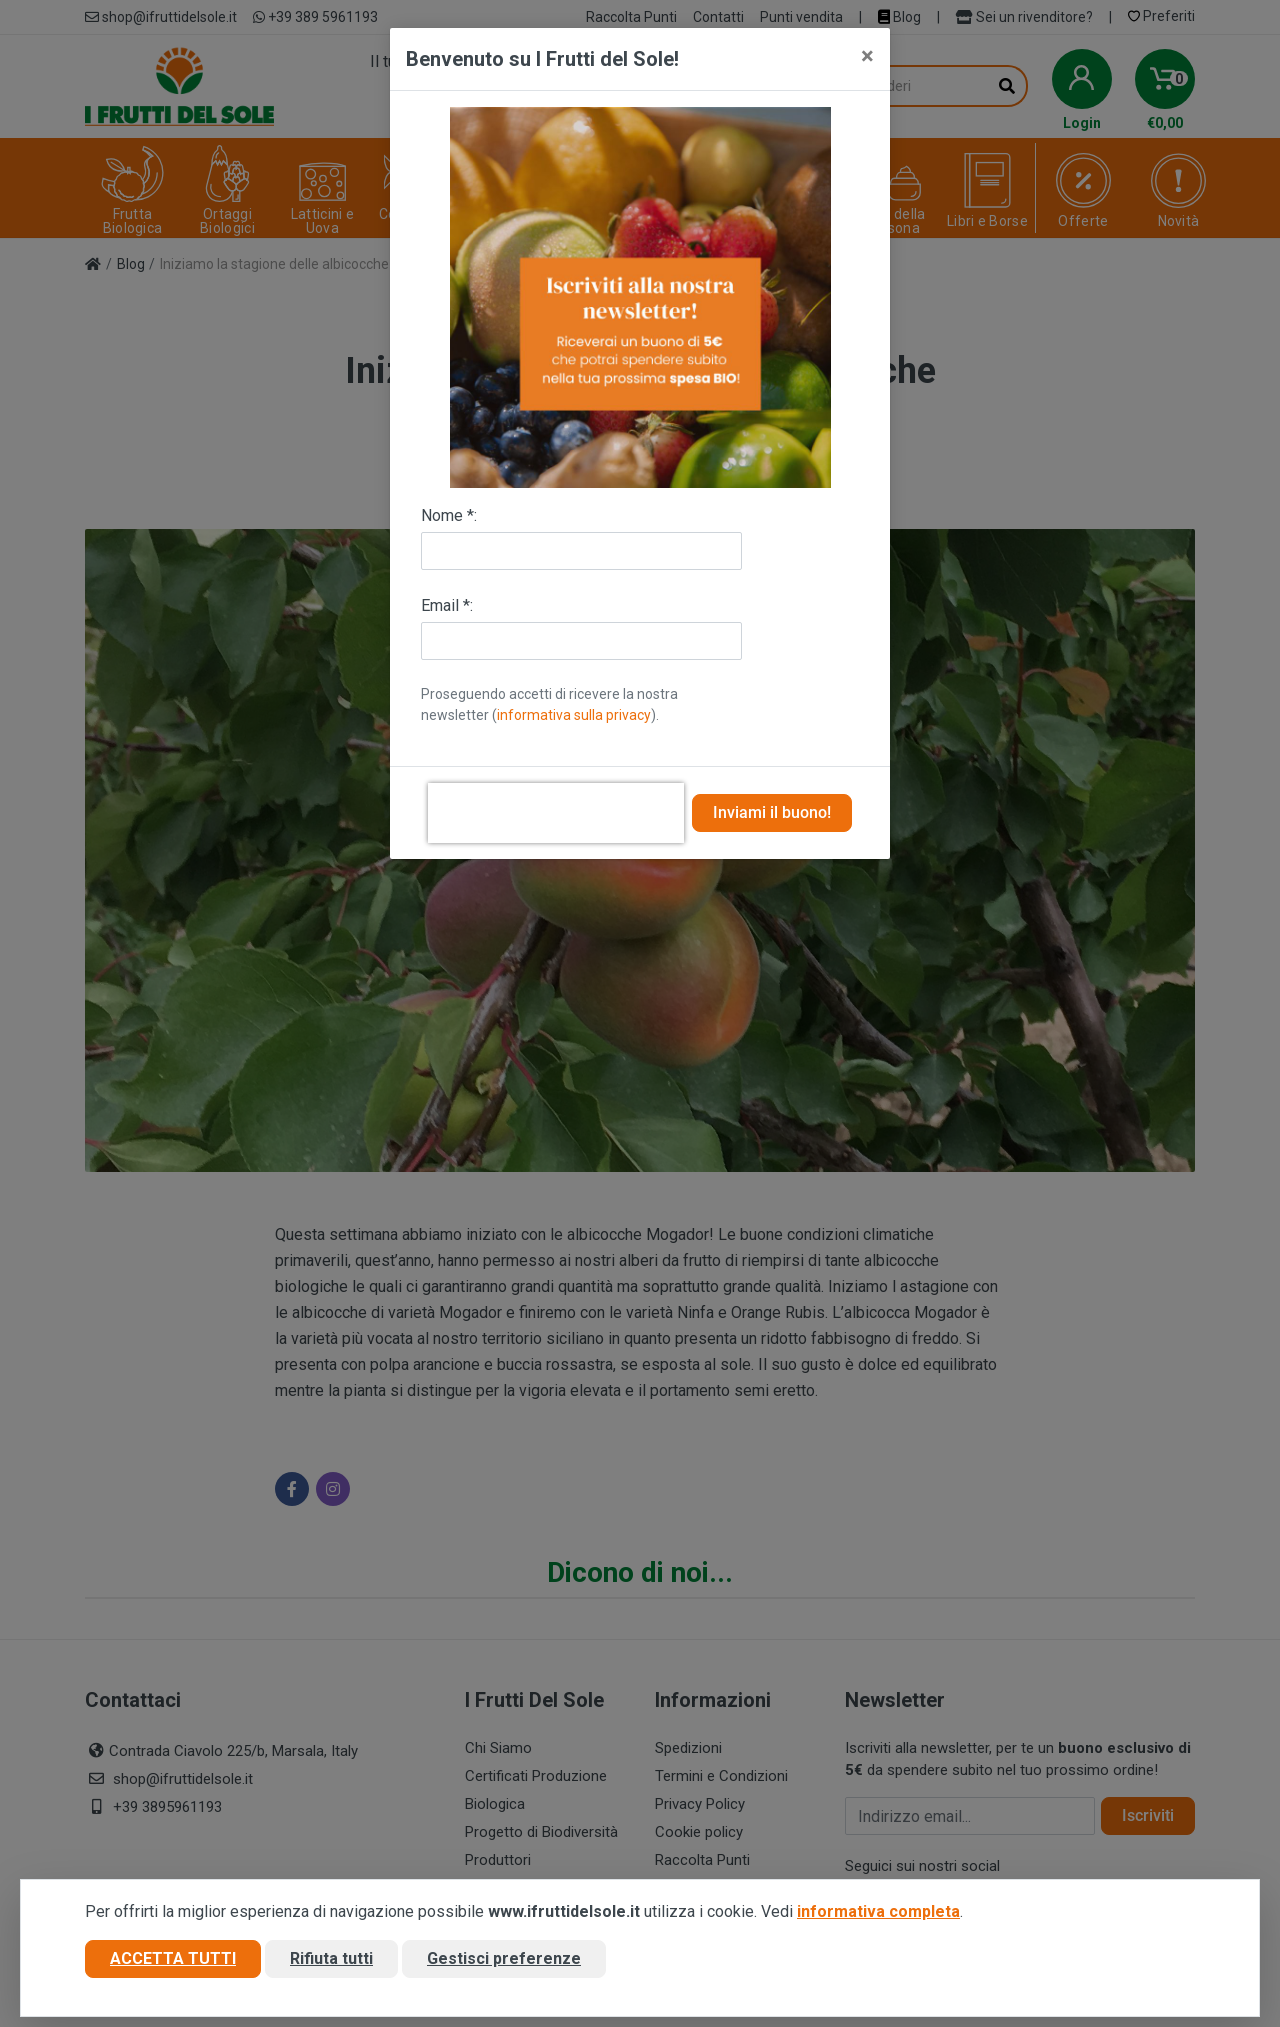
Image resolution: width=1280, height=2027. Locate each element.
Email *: (447, 605)
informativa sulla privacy (574, 715)
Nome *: (449, 515)
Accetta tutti (173, 1960)
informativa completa (878, 1913)
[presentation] (556, 813)
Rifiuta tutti (331, 1960)
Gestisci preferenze (504, 1960)
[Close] (867, 56)
